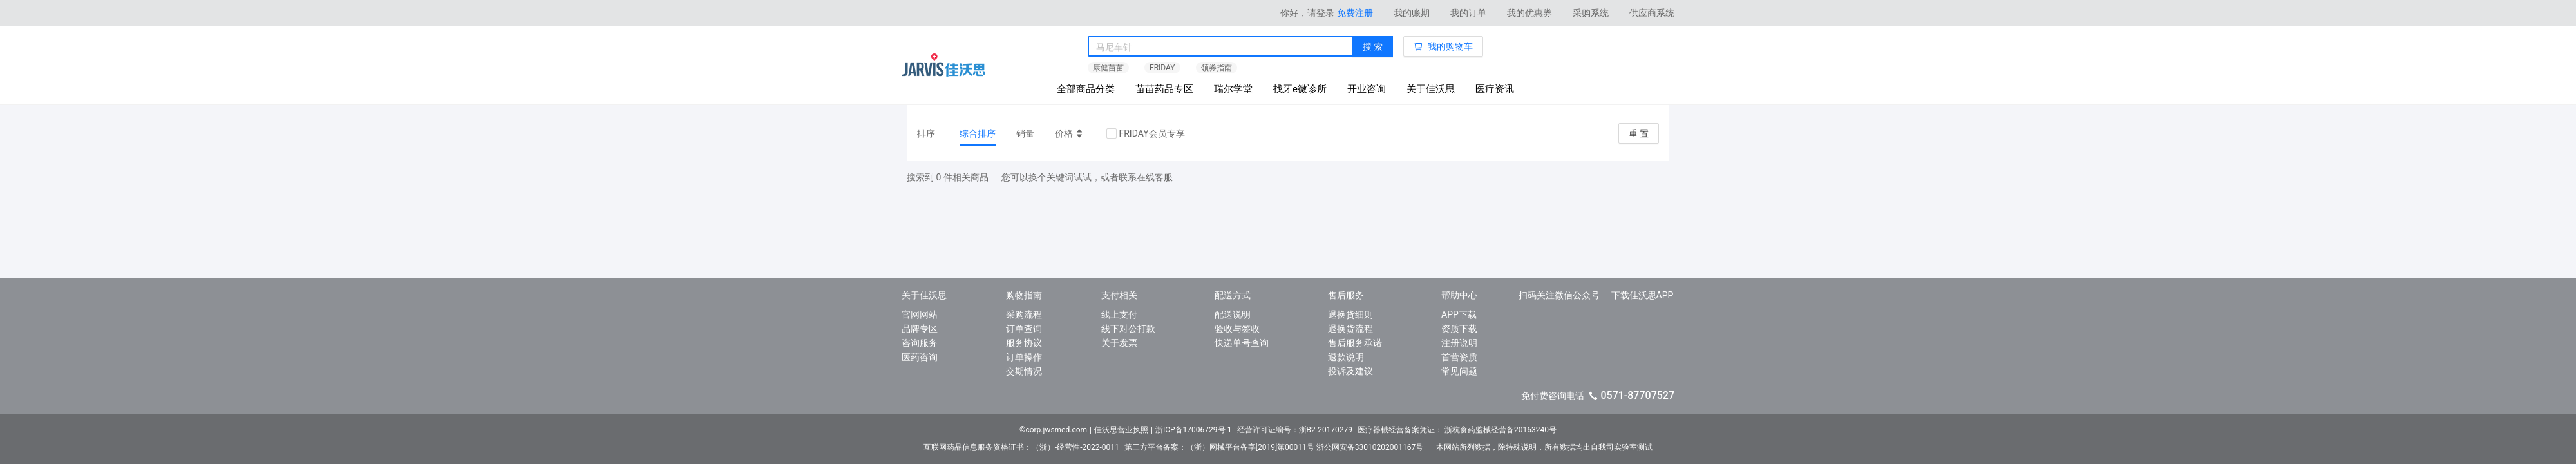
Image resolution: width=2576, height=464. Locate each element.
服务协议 (1024, 343)
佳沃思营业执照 (1121, 429)
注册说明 (1459, 343)
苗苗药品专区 (1164, 89)
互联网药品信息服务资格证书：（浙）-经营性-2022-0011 (1021, 447)
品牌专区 (920, 329)
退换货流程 (1350, 329)
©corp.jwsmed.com (1053, 429)
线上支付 (1119, 314)
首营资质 (1459, 357)
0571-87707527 (1637, 395)
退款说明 (1346, 357)
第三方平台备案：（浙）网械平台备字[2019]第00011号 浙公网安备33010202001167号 (1277, 447)
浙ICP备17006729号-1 (1193, 429)
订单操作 (1024, 357)
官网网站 (920, 314)
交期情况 (1024, 371)
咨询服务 (920, 343)
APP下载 (1459, 314)
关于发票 (1119, 343)
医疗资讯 (1494, 89)
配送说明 (1233, 314)
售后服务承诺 (1355, 343)
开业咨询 (1366, 89)
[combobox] (1220, 47)
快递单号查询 (1242, 343)
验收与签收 (1237, 329)
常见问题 (1459, 371)
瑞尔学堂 (1233, 89)
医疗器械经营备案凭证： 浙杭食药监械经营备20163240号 (1457, 429)
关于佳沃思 (1430, 89)
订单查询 (1024, 329)
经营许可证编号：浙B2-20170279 (1295, 429)
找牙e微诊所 (1300, 89)
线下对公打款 (1128, 329)
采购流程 (1024, 314)
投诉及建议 (1350, 371)
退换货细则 (1350, 314)
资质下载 (1459, 329)
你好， (1307, 13)
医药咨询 (920, 357)
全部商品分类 (1086, 89)
